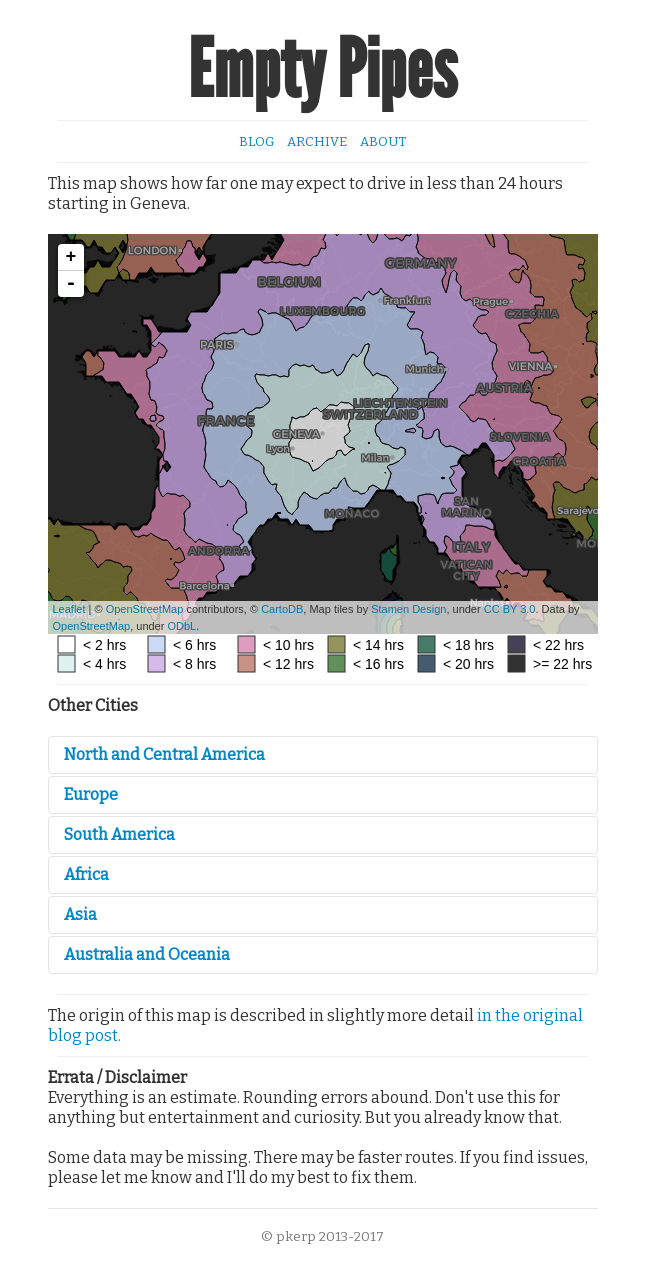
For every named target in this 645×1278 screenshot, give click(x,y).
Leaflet (69, 609)
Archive (317, 141)
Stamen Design (408, 609)
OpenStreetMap (145, 609)
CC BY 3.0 (510, 609)
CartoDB (282, 609)
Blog (256, 141)
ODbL (181, 626)
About (383, 141)
